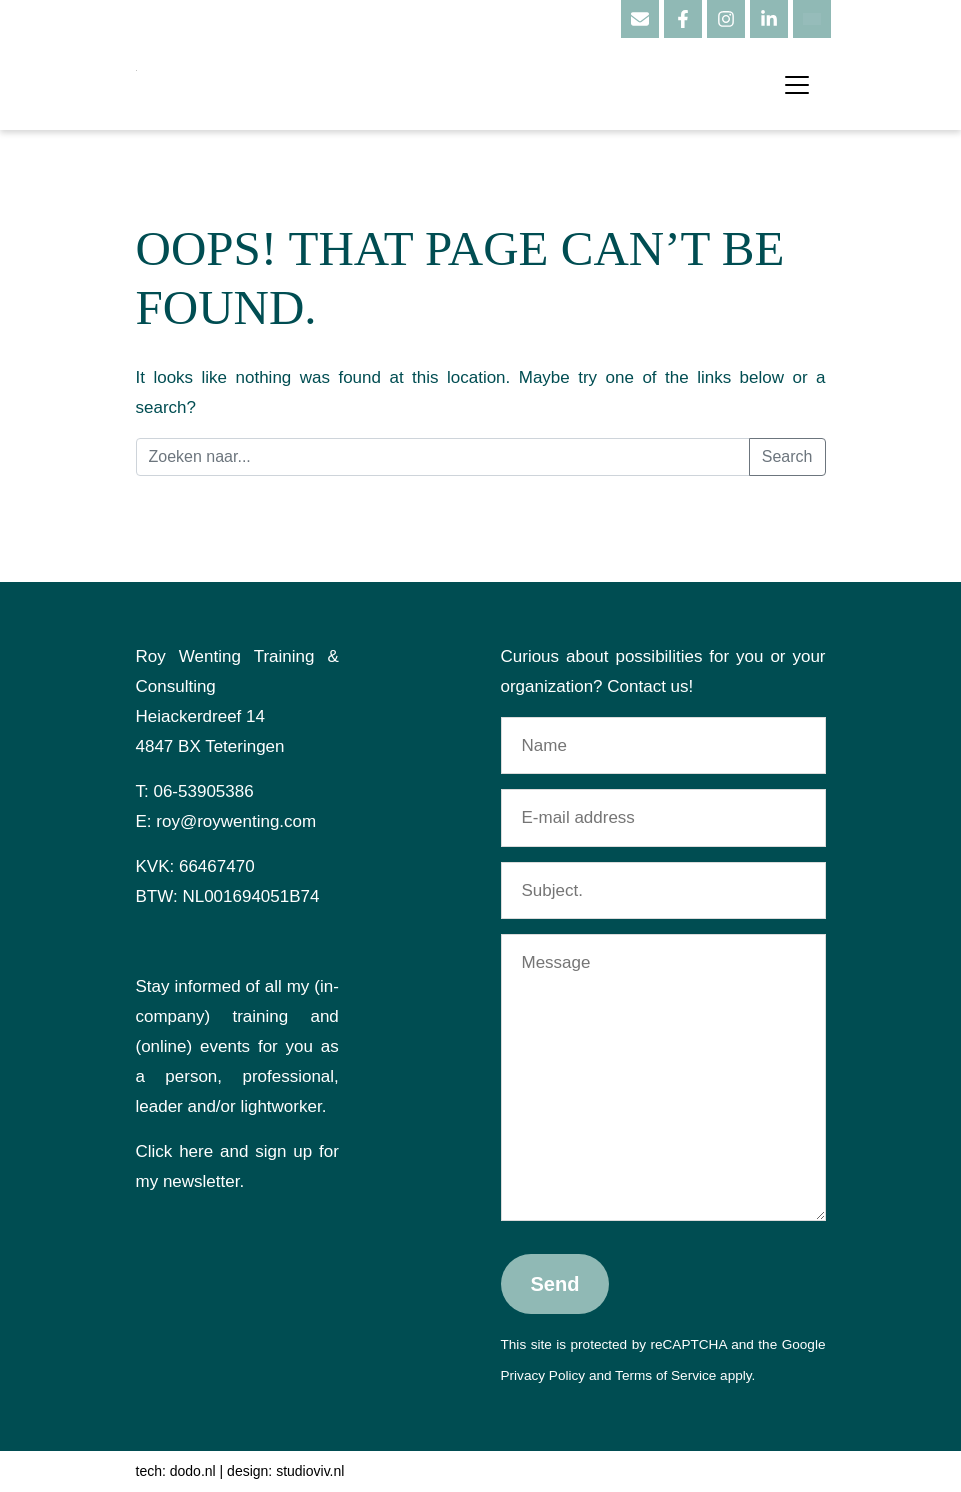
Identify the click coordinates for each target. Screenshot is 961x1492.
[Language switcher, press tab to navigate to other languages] (812, 19)
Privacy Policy (543, 1375)
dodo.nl (193, 1471)
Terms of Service (665, 1375)
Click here (175, 1151)
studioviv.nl (310, 1471)
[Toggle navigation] (797, 85)
